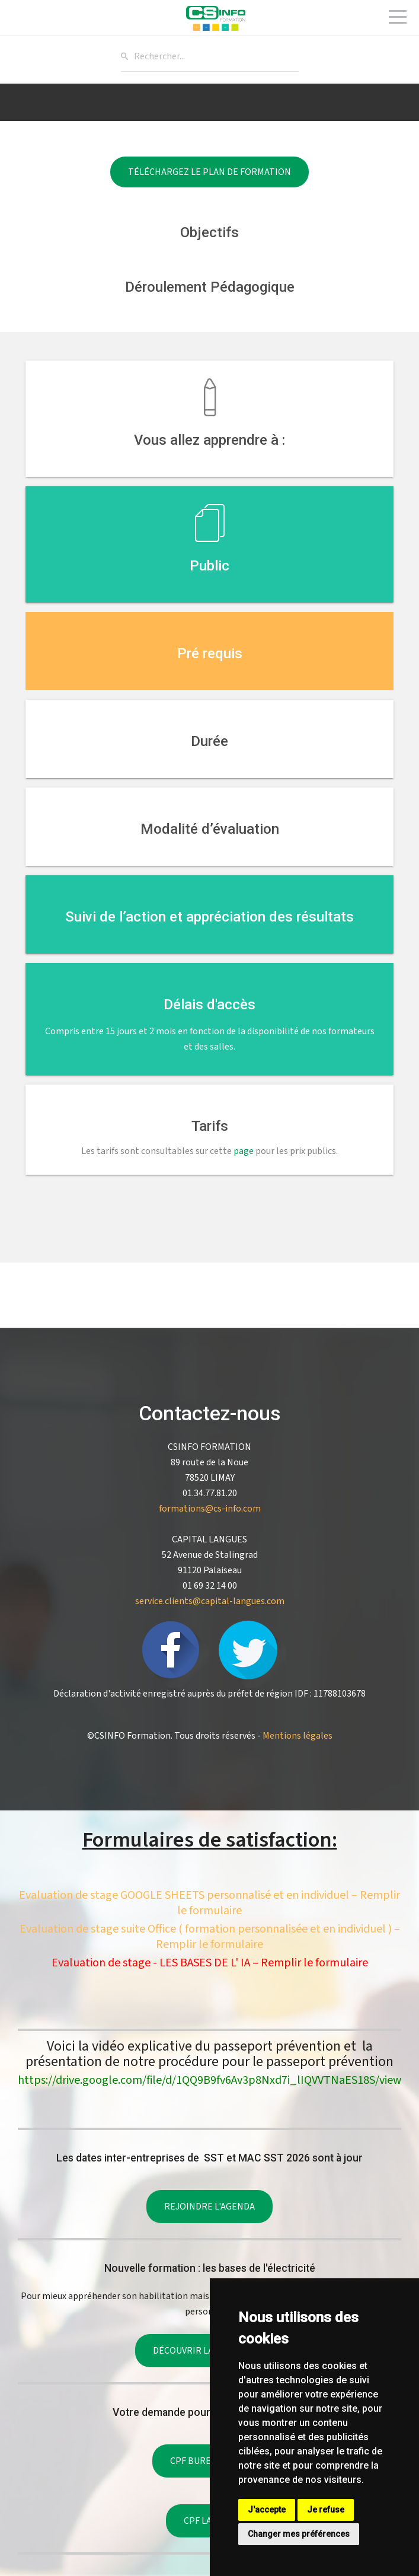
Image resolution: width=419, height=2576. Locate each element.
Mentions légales (297, 1735)
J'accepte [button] (267, 2509)
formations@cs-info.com (210, 1508)
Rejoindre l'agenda (209, 2206)
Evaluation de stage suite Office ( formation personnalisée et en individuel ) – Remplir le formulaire (210, 1937)
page (244, 1151)
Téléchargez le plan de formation (209, 171)
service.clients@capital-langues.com (209, 1601)
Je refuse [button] (325, 2509)
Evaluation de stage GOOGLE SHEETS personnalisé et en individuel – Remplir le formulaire (209, 1903)
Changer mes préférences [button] (299, 2534)
